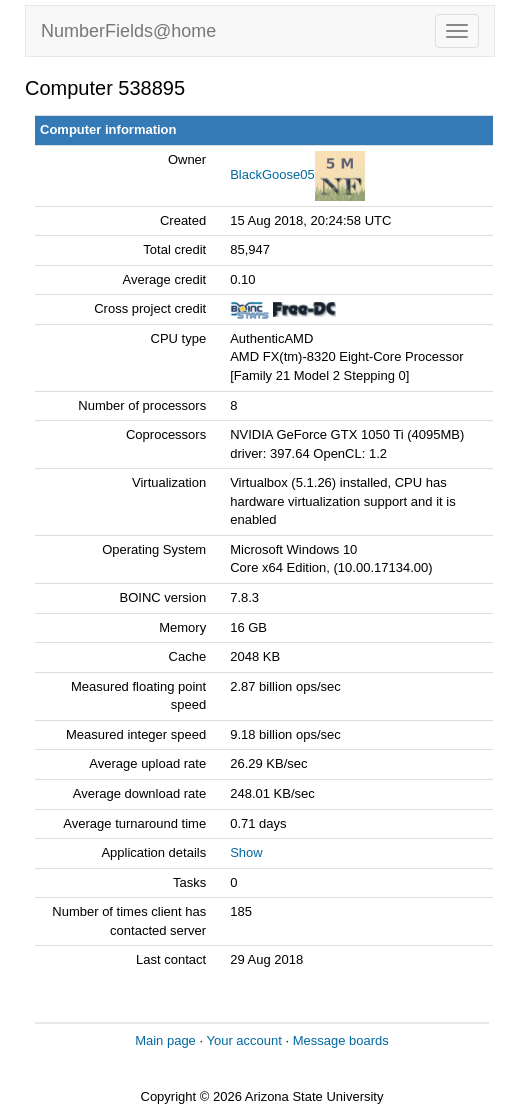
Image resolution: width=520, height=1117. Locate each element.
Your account (243, 1040)
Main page (165, 1040)
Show (246, 852)
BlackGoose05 (272, 174)
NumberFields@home (128, 31)
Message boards (341, 1040)
